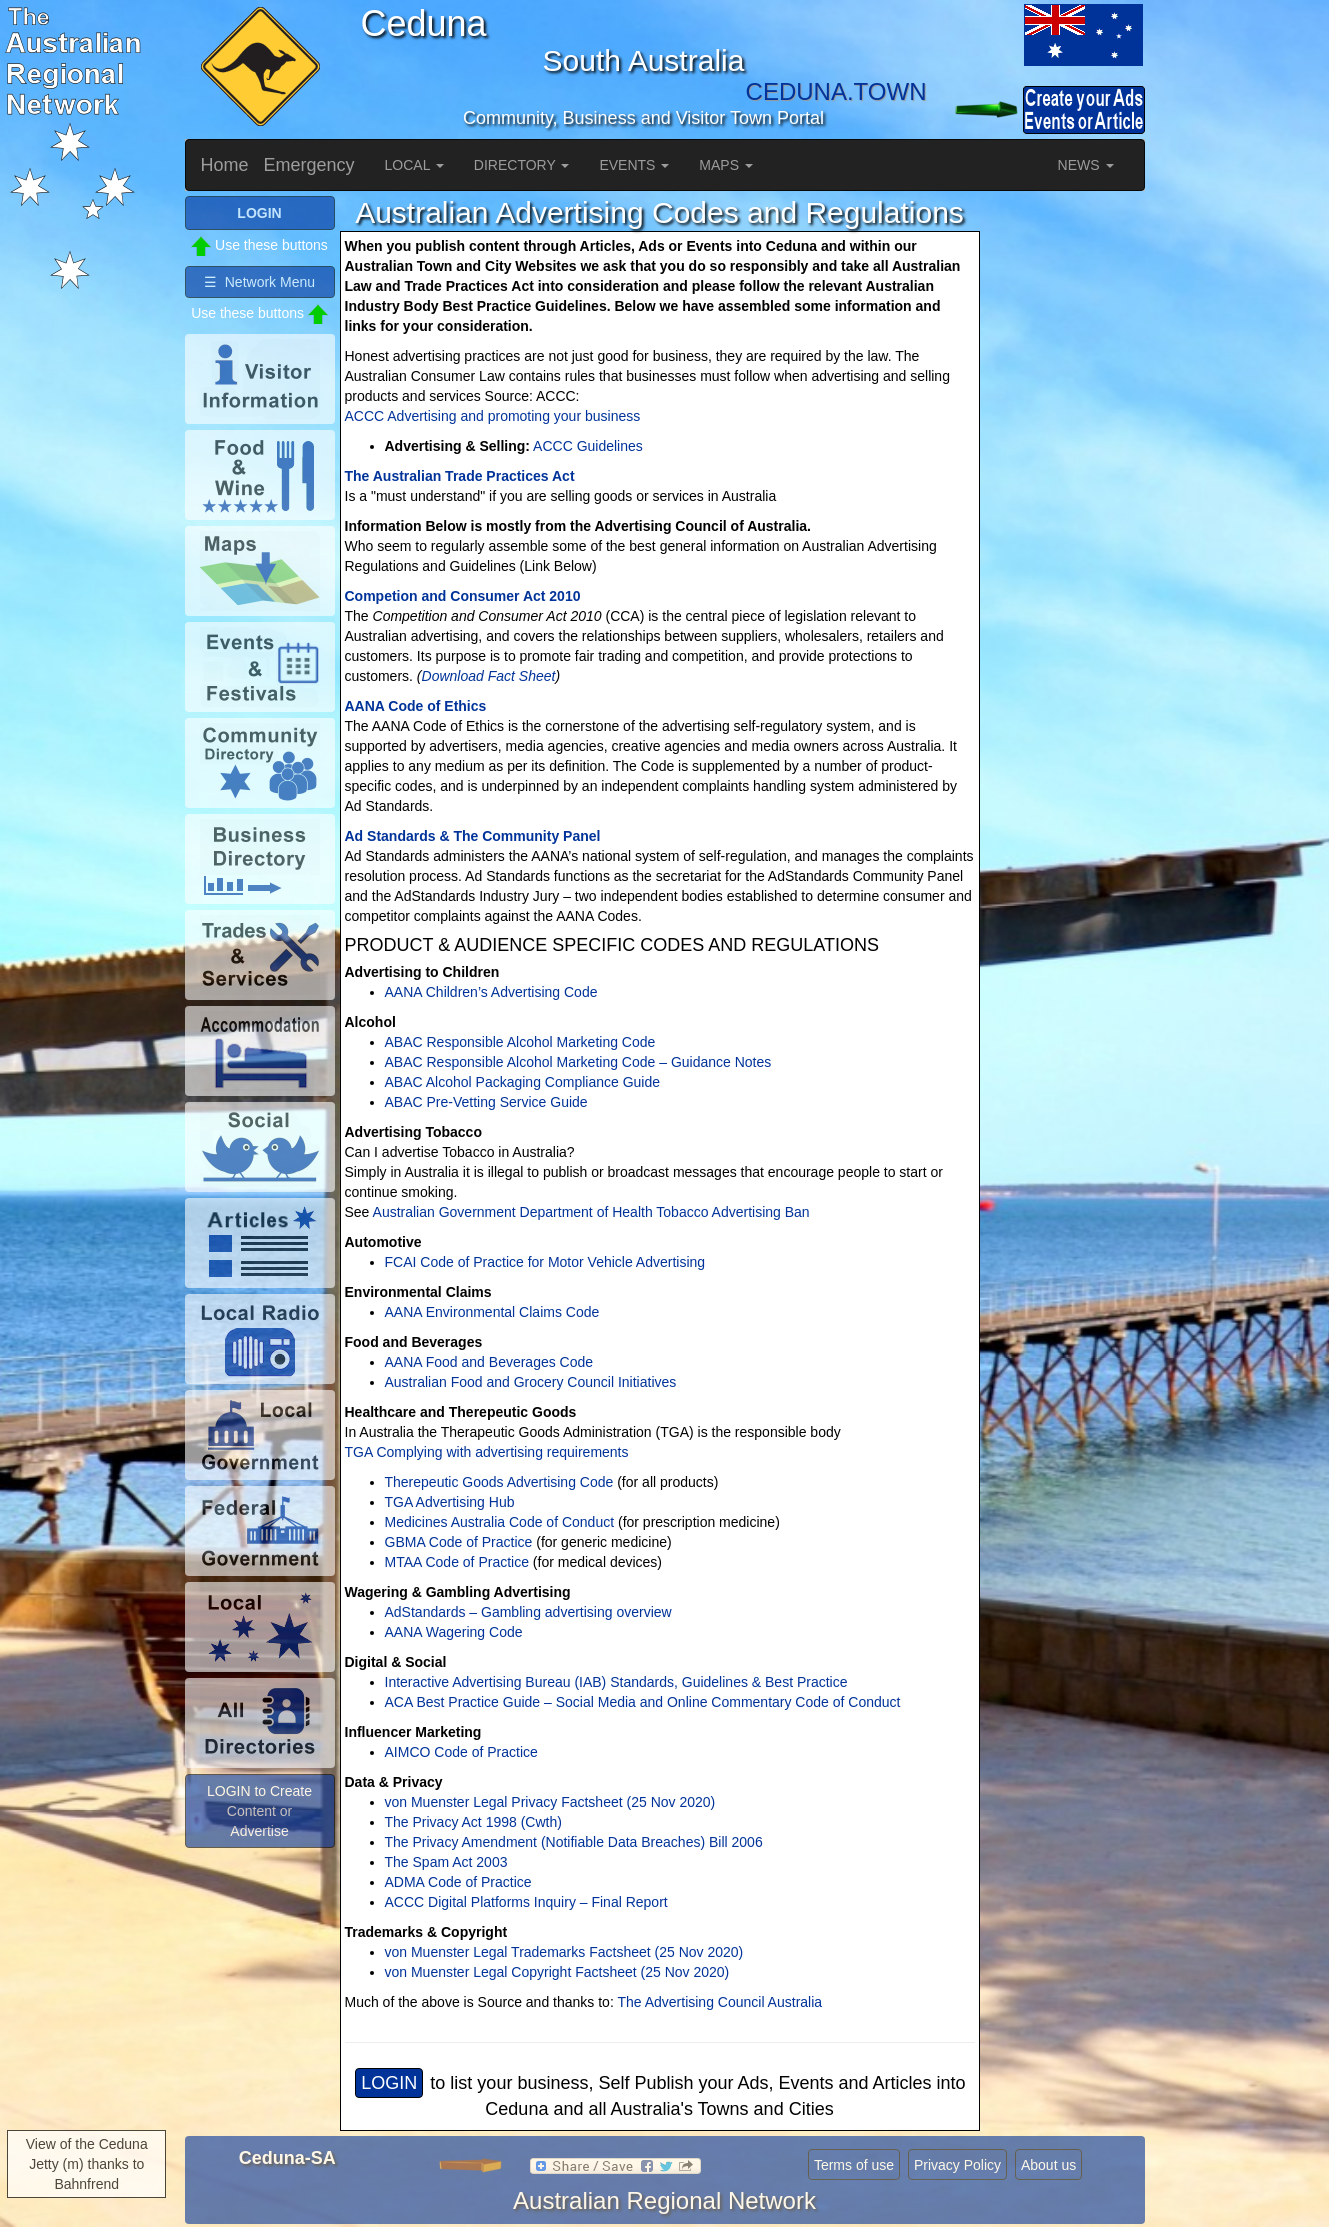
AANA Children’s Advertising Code (491, 992)
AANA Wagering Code (454, 1632)
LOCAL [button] (414, 165)
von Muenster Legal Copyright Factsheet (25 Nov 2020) (557, 1972)
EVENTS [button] (634, 165)
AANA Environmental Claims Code (492, 1312)
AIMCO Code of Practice (461, 1752)
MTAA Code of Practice (457, 1562)
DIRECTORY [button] (522, 165)
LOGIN (389, 2083)
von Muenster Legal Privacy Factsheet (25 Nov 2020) (550, 1802)
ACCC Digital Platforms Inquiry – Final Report (526, 1902)
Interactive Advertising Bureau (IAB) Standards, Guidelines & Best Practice (616, 1682)
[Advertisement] (1065, 496)
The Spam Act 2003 (446, 1862)
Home (225, 165)
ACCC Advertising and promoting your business (493, 416)
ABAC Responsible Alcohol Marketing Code (520, 1042)
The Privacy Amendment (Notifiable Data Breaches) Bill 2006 (574, 1842)
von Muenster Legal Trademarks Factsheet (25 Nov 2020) (564, 1952)
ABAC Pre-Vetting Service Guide (486, 1102)
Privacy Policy (957, 2165)
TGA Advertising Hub (450, 1502)
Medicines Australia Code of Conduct (500, 1522)
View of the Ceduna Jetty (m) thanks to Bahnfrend (87, 2164)
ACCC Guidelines (588, 446)
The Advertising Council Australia (719, 2002)
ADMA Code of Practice (458, 1882)
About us (1048, 2165)
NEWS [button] (1086, 165)
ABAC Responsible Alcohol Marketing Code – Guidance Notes (578, 1062)
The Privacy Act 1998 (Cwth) (473, 1822)
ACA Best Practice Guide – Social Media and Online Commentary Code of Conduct (643, 1702)
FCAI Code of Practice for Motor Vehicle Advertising (545, 1262)
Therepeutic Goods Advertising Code (499, 1482)
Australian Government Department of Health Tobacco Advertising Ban (589, 1212)
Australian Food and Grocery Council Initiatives (531, 1382)
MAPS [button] (726, 165)
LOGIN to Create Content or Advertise (259, 1811)
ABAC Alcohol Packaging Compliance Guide (523, 1082)
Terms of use (854, 2165)
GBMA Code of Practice (459, 1542)
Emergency (309, 165)
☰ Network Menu (259, 282)
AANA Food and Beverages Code (489, 1362)
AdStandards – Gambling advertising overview (528, 1612)
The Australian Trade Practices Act (460, 476)
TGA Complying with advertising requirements (487, 1452)
